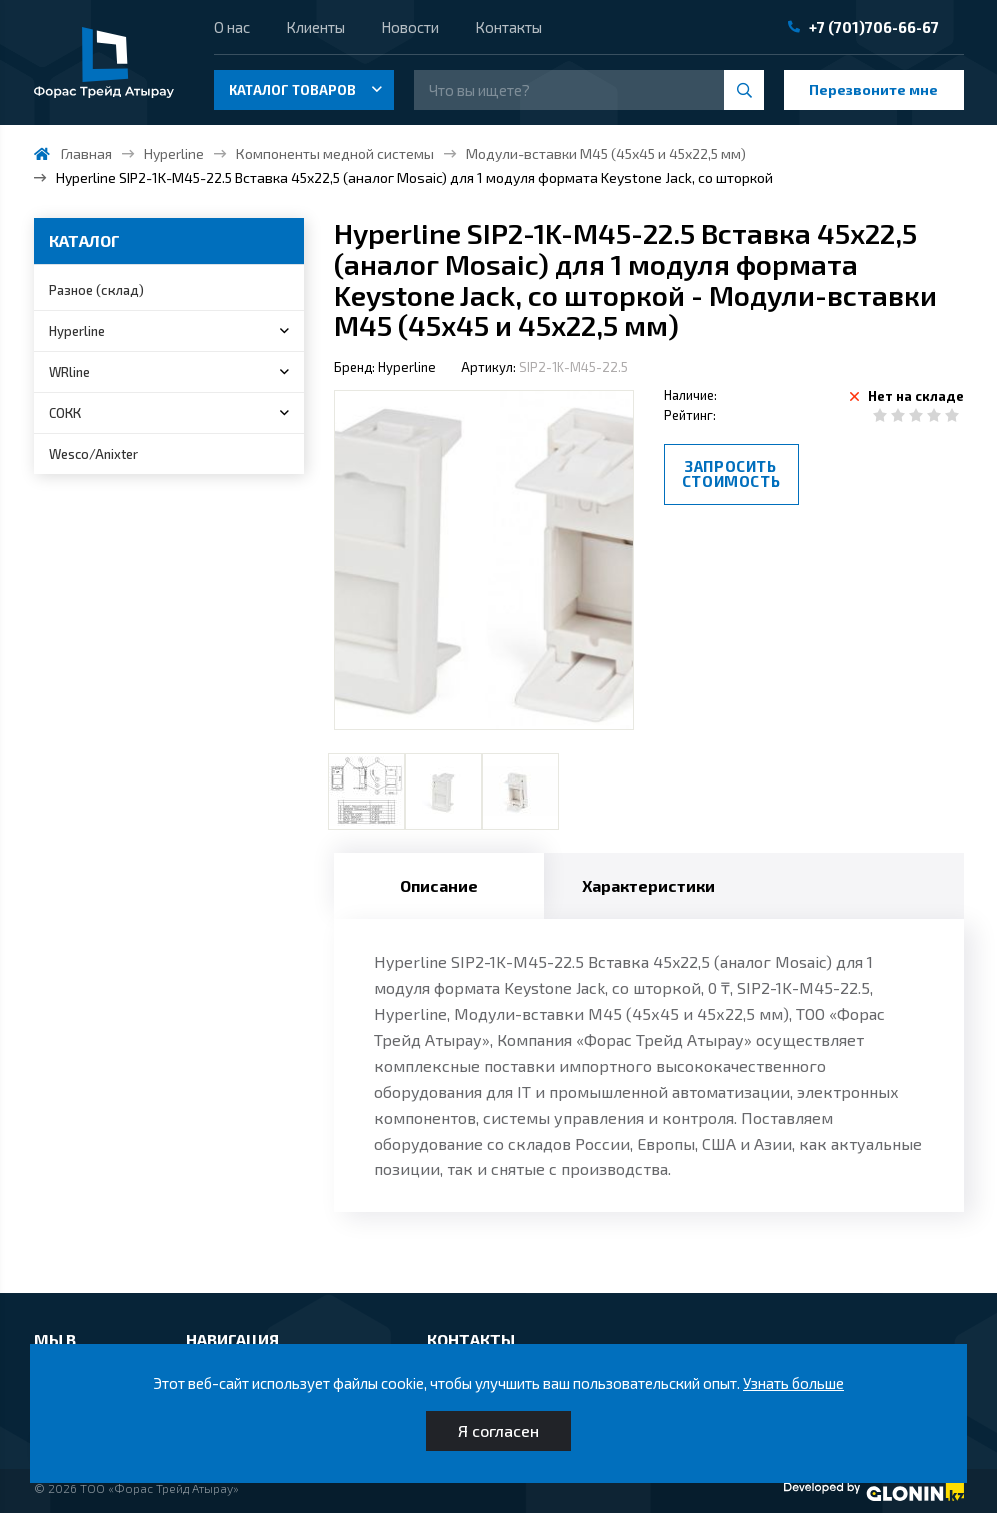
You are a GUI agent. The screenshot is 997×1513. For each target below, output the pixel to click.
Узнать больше (793, 1383)
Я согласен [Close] (498, 1430)
